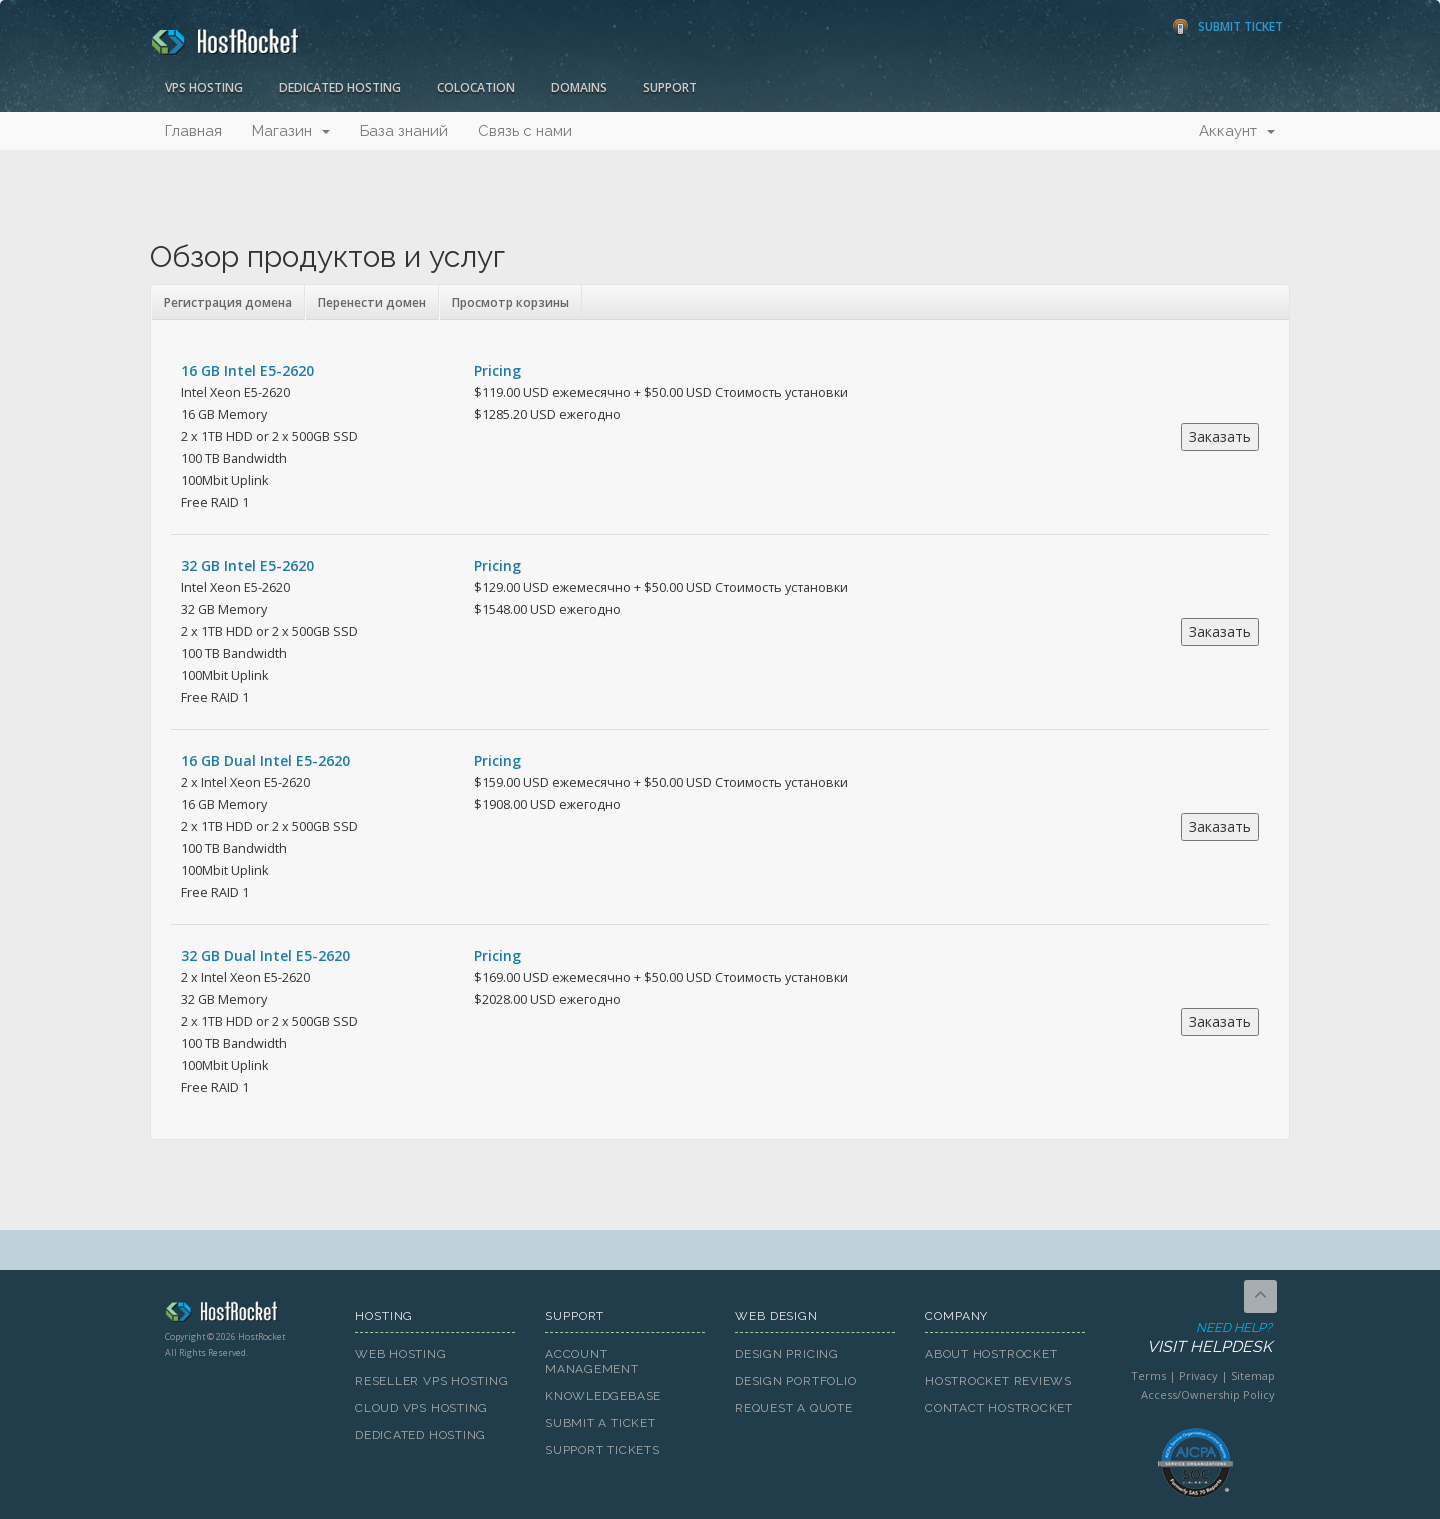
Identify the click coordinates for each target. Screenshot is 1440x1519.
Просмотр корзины (510, 302)
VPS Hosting (204, 87)
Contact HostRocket (999, 1408)
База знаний (404, 131)
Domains (579, 87)
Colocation (476, 87)
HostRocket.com (245, 1315)
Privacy (1198, 1375)
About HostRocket (991, 1354)
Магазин (291, 131)
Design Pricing (787, 1354)
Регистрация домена (228, 302)
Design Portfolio (795, 1381)
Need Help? (1193, 1338)
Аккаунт (1237, 131)
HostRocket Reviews (998, 1381)
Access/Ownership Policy (1208, 1394)
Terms (1148, 1375)
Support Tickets (602, 1450)
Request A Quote (794, 1408)
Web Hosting (401, 1354)
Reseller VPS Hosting (432, 1381)
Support (670, 87)
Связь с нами (525, 131)
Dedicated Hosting (340, 87)
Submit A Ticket (600, 1423)
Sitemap (1253, 1375)
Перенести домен (372, 302)
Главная (193, 131)
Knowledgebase (603, 1396)
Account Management (592, 1361)
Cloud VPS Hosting (421, 1408)
